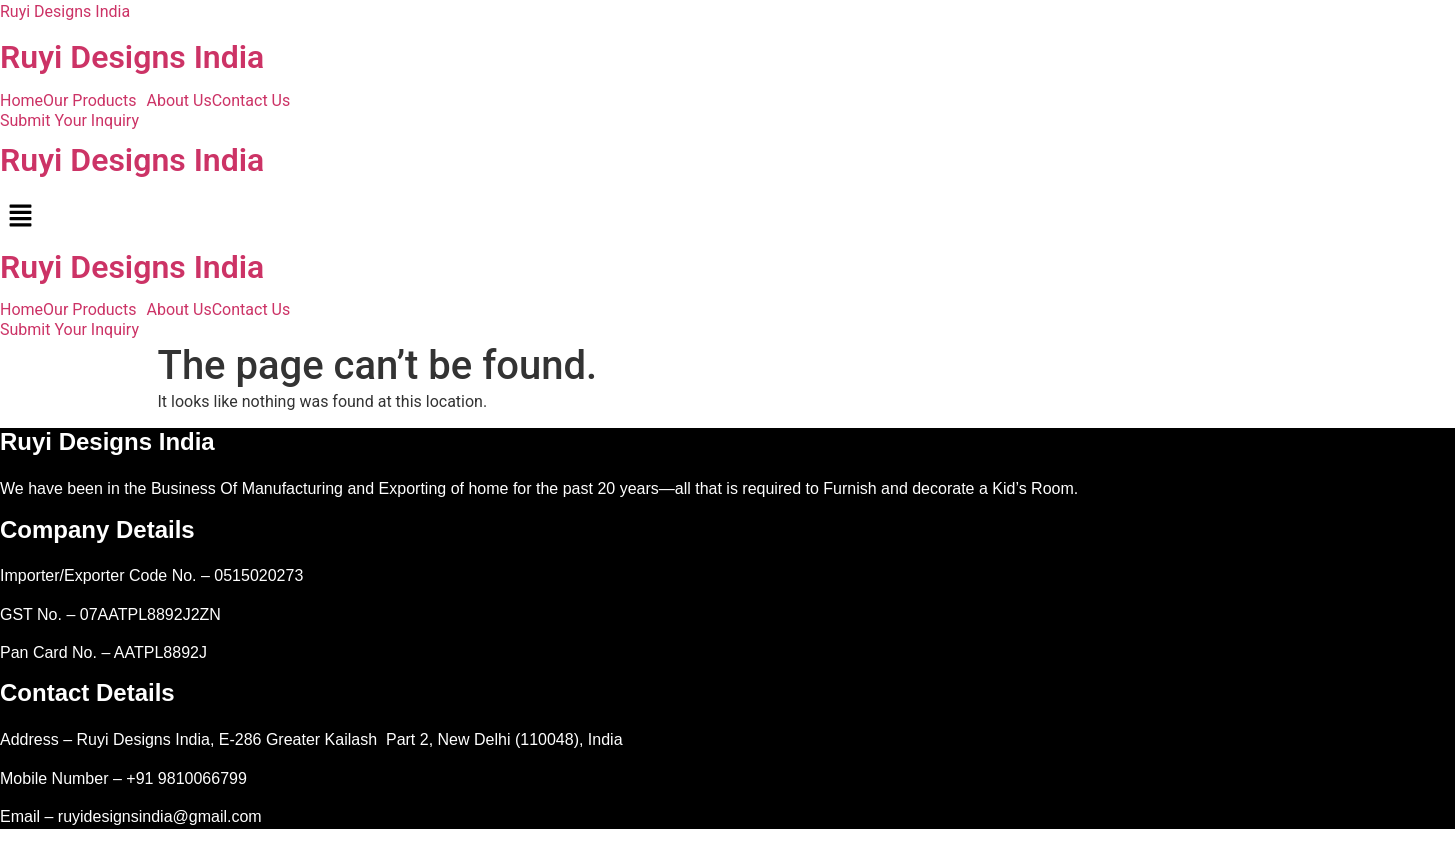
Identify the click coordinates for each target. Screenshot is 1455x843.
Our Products (89, 101)
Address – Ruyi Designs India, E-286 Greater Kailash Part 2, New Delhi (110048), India (311, 739)
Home (21, 101)
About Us (178, 101)
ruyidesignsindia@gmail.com (160, 816)
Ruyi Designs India (65, 11)
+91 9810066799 (186, 778)
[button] (94, 101)
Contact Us (251, 101)
